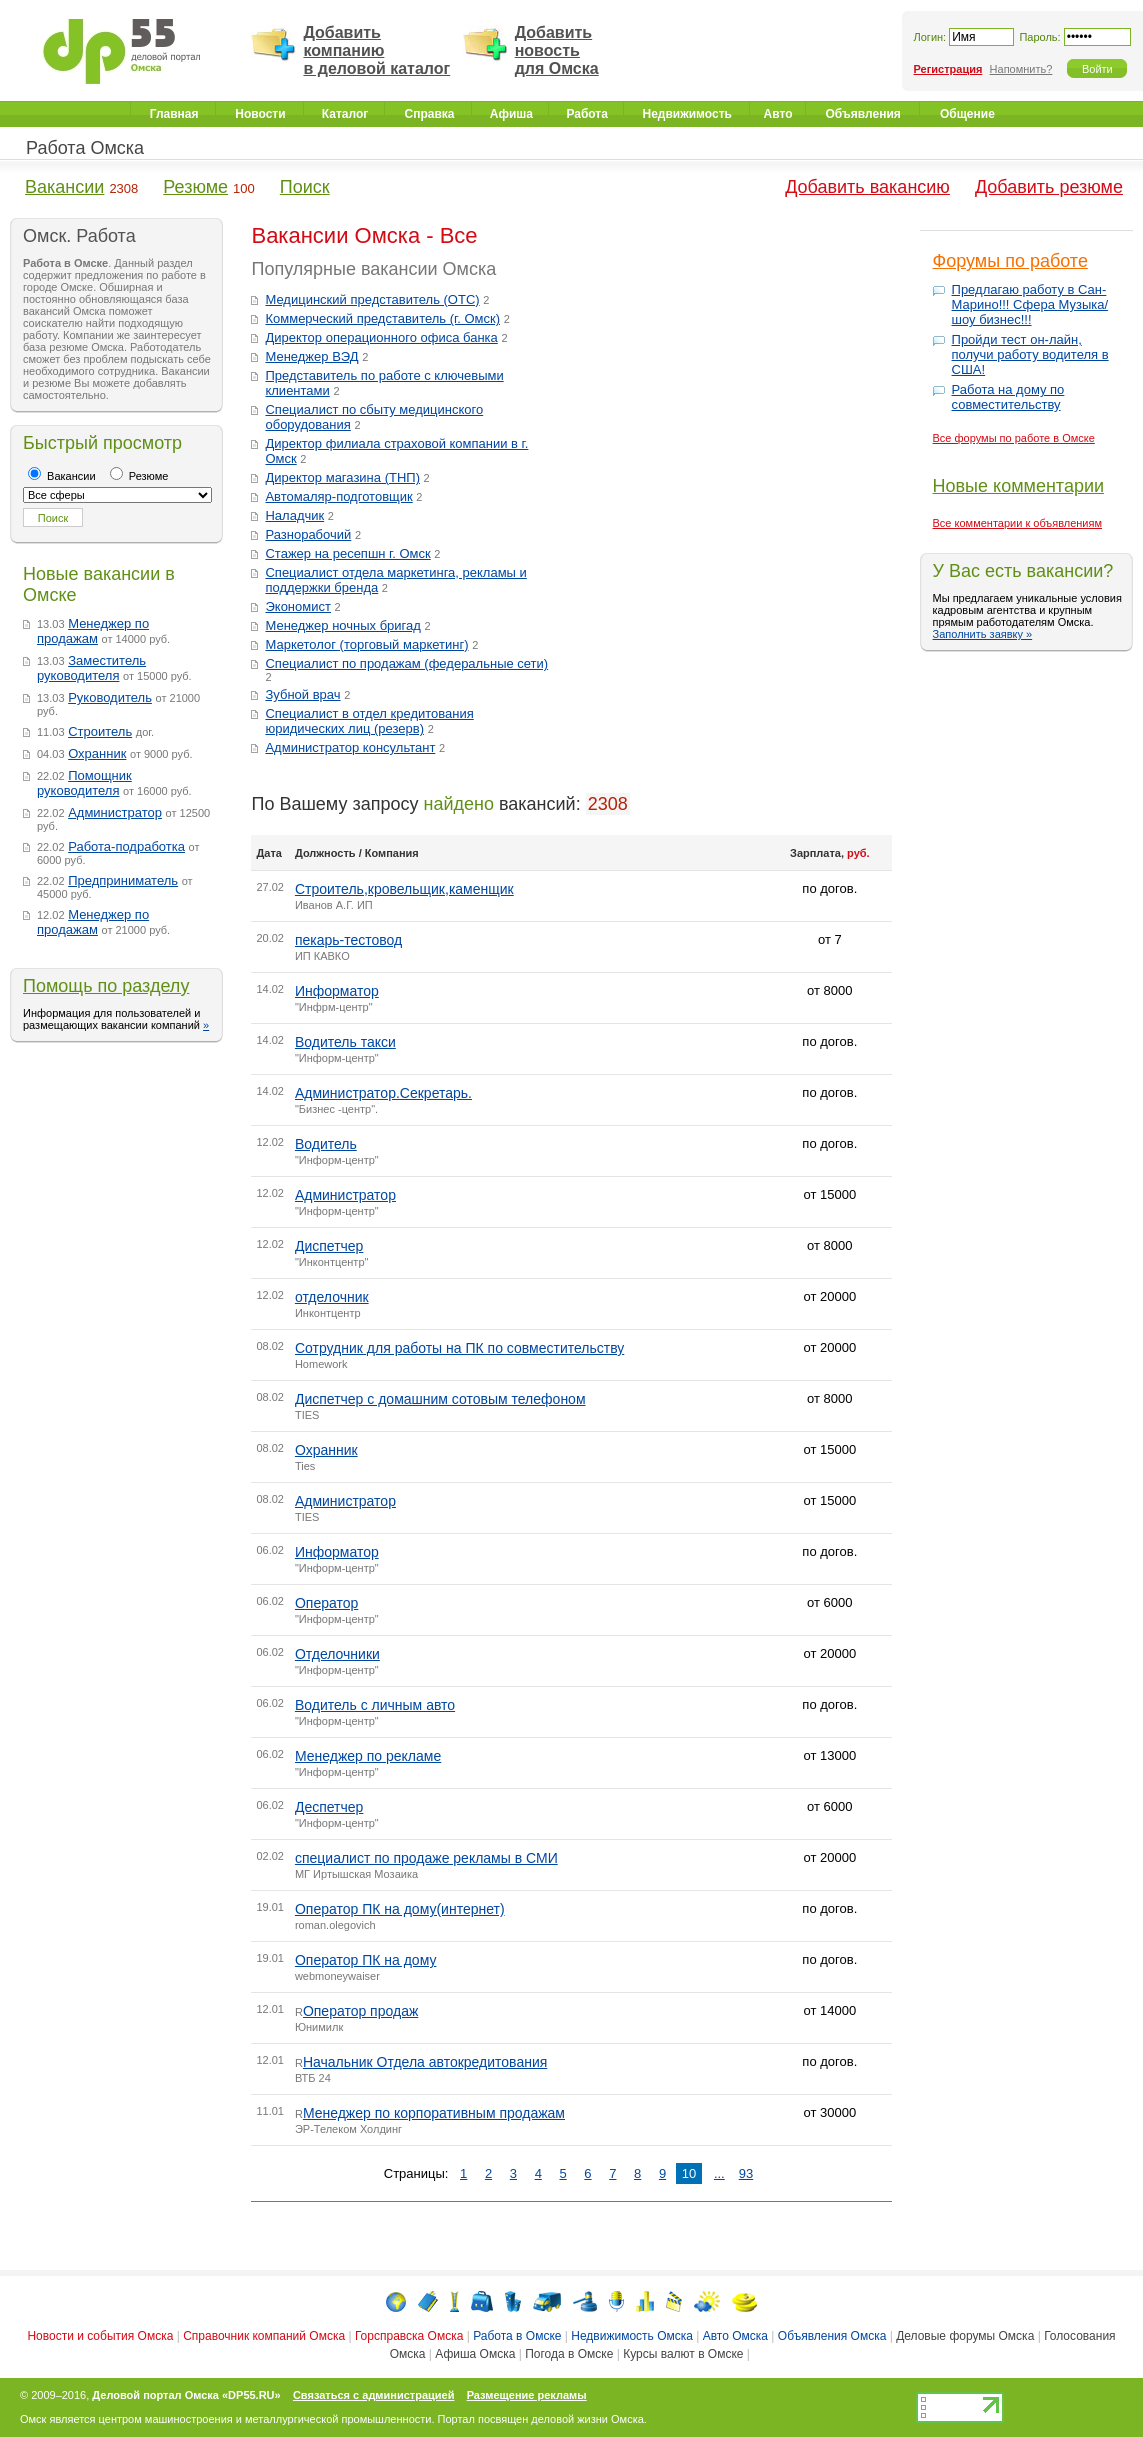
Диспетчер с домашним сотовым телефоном (440, 1399)
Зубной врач (302, 694)
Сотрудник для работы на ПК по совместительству (459, 1348)
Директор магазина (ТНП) (342, 477)
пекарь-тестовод (348, 940)
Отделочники (337, 1654)
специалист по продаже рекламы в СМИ (426, 1858)
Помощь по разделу (106, 986)
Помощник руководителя (84, 783)
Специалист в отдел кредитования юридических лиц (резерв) (369, 721)
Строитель (100, 731)
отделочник (332, 1297)
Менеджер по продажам (93, 631)
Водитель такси (345, 1042)
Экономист (297, 606)
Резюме (195, 187)
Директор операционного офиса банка (381, 337)
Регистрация (948, 69)
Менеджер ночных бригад (342, 625)
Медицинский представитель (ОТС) (372, 299)
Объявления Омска (832, 2336)
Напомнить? (1021, 69)
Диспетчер (329, 1246)
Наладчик (294, 515)
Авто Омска (735, 2336)
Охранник (97, 753)
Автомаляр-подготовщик (338, 496)
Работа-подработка (126, 846)
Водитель (326, 1144)
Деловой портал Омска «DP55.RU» (186, 2395)
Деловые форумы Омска (965, 2336)
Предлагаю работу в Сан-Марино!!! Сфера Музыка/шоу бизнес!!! (1030, 304)
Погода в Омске (569, 2354)
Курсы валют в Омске (683, 2354)
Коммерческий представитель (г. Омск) (382, 318)
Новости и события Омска (100, 2336)
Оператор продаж (360, 2011)
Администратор (115, 812)
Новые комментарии (1018, 486)
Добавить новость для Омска (557, 50)
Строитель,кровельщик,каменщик (404, 889)
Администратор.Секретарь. (383, 1093)
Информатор (337, 991)
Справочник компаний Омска (264, 2336)
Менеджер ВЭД (311, 356)
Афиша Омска (475, 2354)
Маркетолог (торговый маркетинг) (366, 644)
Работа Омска (85, 148)
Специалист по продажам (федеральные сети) (406, 663)
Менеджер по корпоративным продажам (434, 2113)
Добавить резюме (1049, 187)
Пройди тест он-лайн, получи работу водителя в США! (1030, 354)
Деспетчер (329, 1807)
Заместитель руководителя (91, 668)
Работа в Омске (517, 2336)
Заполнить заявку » (983, 634)
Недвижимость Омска (632, 2336)
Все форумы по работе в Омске (1014, 438)
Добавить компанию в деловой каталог (376, 50)
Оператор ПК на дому (366, 1960)
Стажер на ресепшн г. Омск (347, 553)
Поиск (305, 187)
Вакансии (64, 187)
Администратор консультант (350, 747)
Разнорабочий (308, 534)
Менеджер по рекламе (368, 1756)
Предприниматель (123, 880)
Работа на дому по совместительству (1008, 397)
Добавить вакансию (867, 187)
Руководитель (110, 697)
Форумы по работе (1010, 261)
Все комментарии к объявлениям (1018, 523)
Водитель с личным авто (375, 1705)
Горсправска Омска (409, 2336)
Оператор (326, 1603)
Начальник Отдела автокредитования (425, 2062)
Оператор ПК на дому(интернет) (400, 1909)
